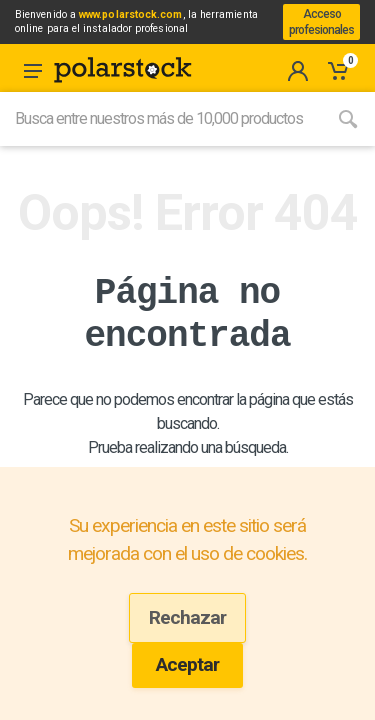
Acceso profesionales (321, 22)
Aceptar (187, 664)
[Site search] (160, 119)
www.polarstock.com (130, 14)
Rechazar (187, 617)
